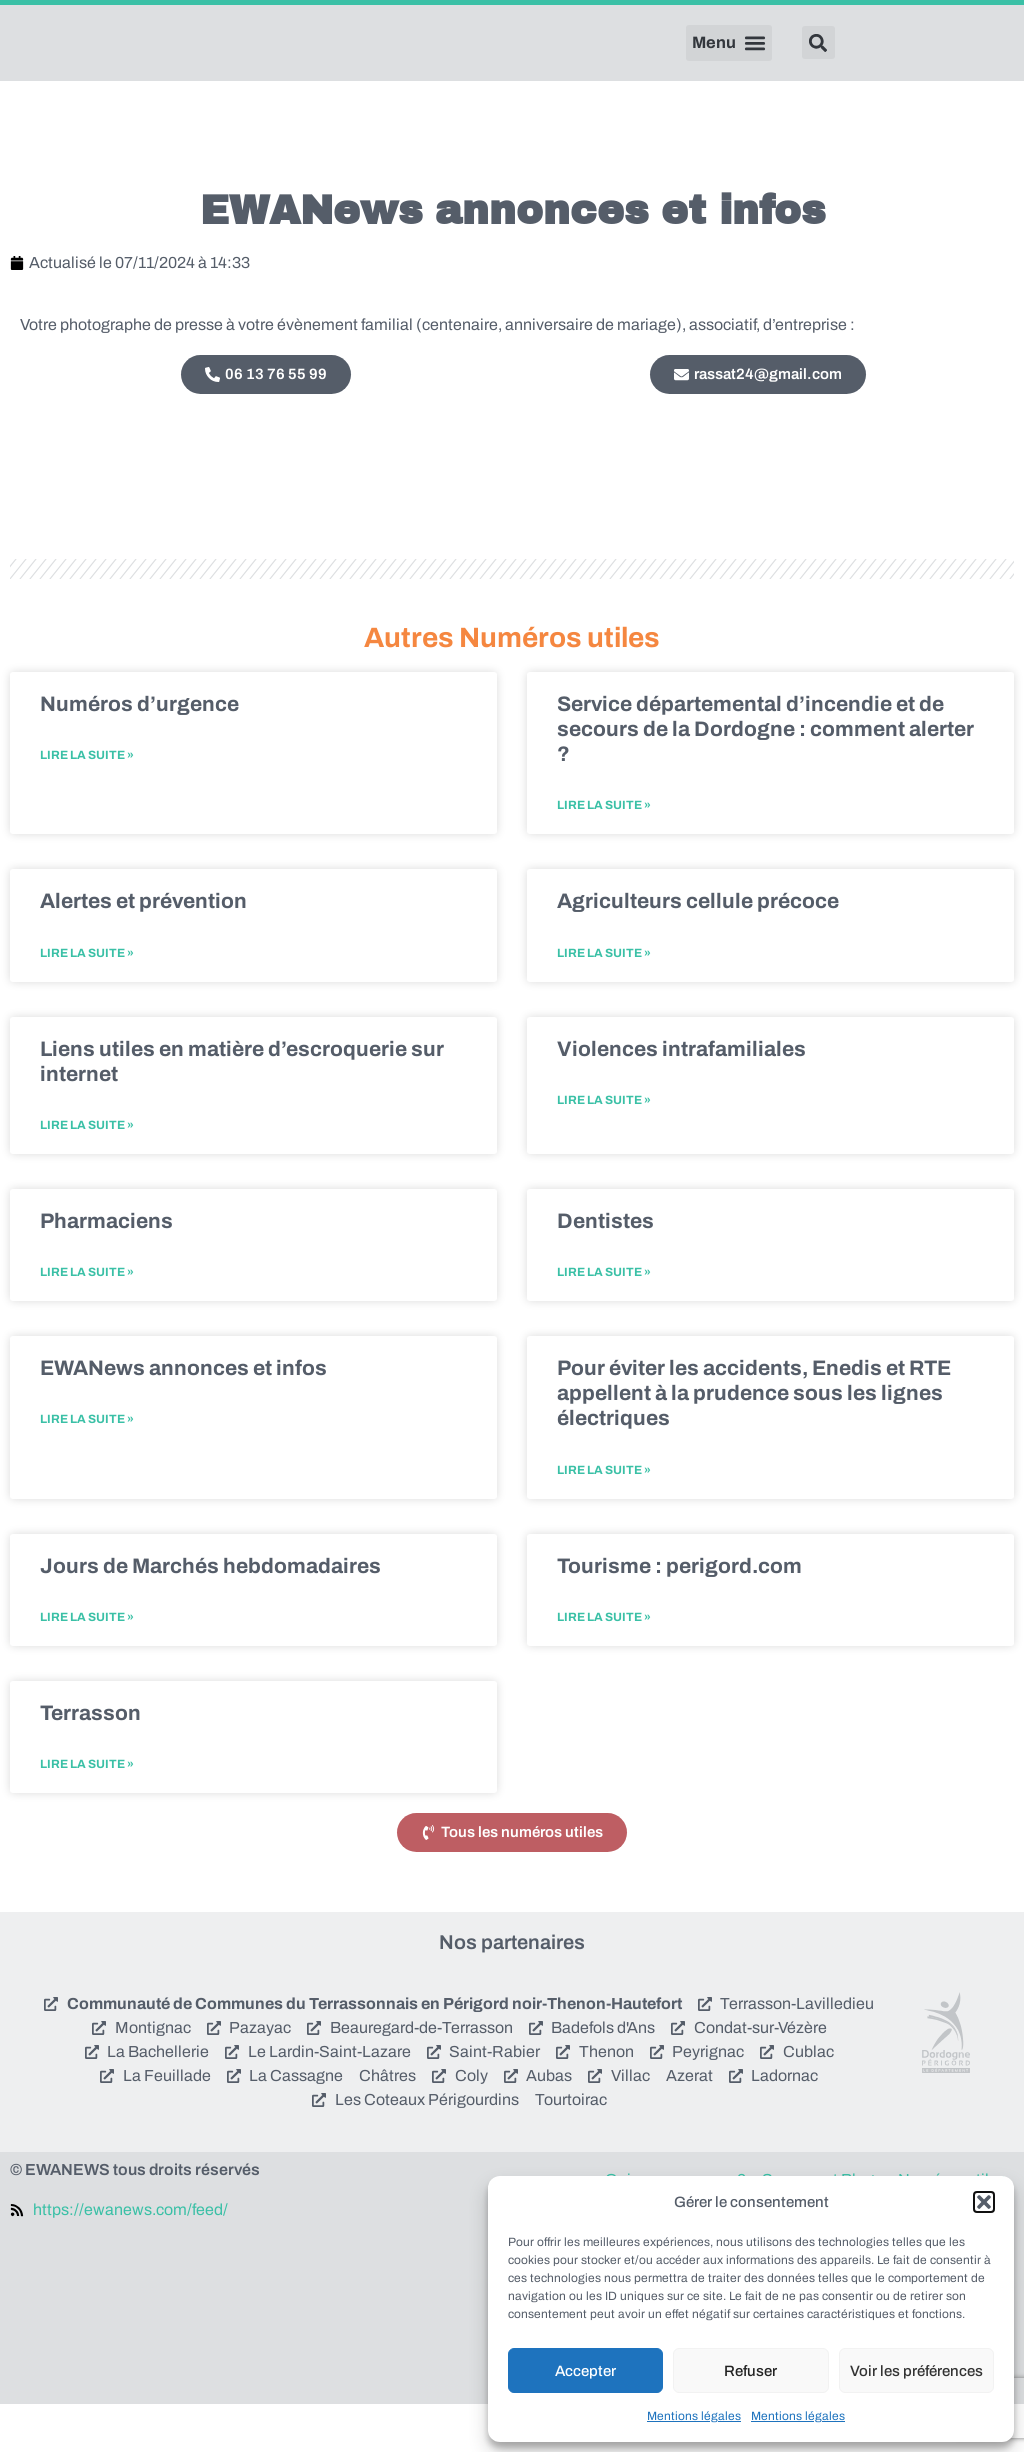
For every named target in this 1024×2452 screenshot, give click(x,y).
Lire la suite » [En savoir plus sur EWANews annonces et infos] (87, 1467)
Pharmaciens (106, 1269)
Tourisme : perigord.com (679, 1613)
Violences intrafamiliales (681, 1096)
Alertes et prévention (143, 949)
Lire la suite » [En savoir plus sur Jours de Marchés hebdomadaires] (87, 1665)
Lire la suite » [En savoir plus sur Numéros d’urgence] (87, 803)
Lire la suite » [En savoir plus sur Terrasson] (87, 1812)
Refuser (750, 2371)
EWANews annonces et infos (183, 1416)
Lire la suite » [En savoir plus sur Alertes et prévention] (87, 1000)
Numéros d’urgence (139, 751)
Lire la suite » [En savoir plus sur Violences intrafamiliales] (604, 1147)
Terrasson (90, 1761)
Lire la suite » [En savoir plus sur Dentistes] (604, 1320)
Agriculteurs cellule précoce (698, 949)
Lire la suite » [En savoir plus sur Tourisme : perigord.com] (604, 1665)
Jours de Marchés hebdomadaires (210, 1613)
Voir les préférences (916, 2371)
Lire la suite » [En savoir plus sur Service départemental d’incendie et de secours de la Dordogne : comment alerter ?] (604, 853)
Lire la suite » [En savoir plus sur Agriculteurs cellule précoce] (604, 1000)
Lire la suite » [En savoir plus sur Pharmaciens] (87, 1320)
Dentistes (605, 1269)
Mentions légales (694, 2416)
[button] (984, 2202)
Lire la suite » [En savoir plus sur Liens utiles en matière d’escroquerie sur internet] (87, 1173)
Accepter (585, 2371)
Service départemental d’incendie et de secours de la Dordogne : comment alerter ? (765, 776)
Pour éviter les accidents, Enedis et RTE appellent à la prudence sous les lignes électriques (754, 1441)
